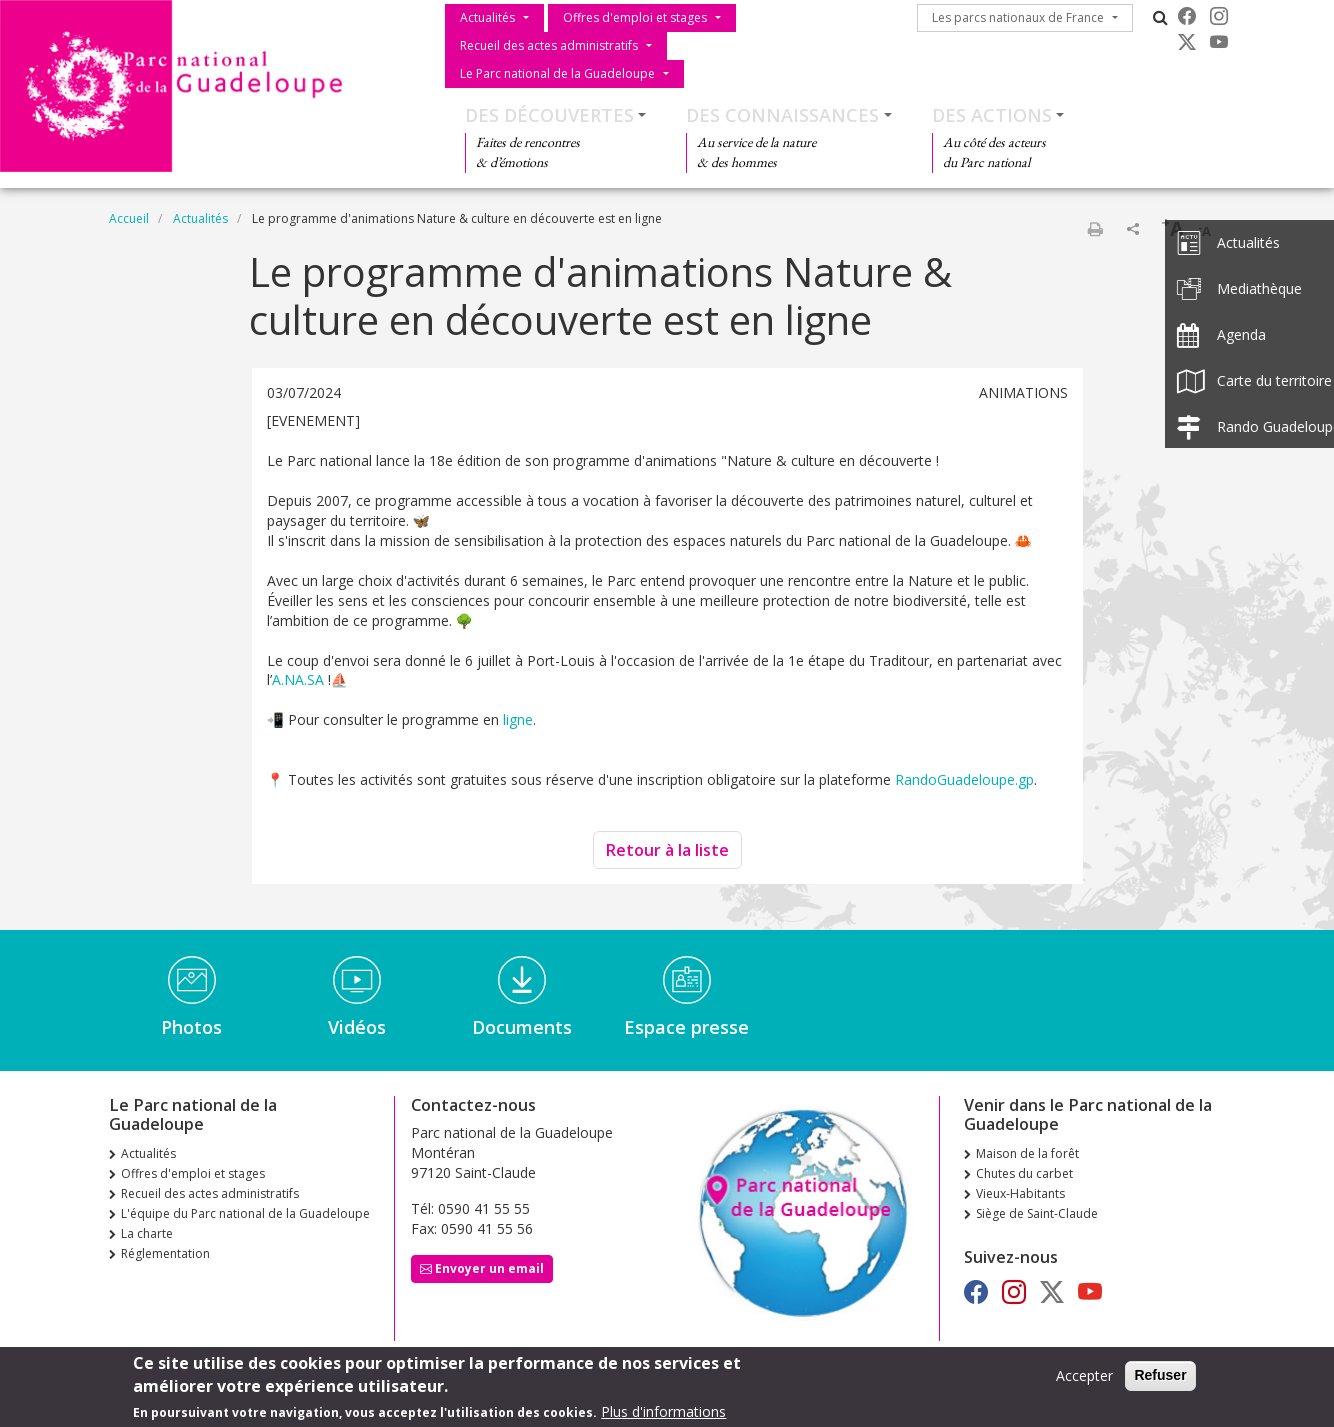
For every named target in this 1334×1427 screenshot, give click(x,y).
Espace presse (686, 1027)
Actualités (487, 17)
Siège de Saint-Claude (1037, 1213)
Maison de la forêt (1027, 1153)
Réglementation (165, 1253)
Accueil (129, 218)
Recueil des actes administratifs (549, 45)
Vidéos (357, 1027)
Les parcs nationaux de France (1018, 17)
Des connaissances (782, 115)
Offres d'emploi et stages (635, 17)
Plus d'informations (663, 1413)
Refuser (1160, 1377)
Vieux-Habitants (1020, 1193)
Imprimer (1095, 229)
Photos (191, 1027)
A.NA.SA (298, 679)
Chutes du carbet (1024, 1173)
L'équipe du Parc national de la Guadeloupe (245, 1213)
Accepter (1084, 1377)
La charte (147, 1233)
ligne (518, 719)
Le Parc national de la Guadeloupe (557, 73)
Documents (522, 1027)
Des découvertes (549, 115)
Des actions (992, 115)
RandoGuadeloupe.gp (964, 779)
